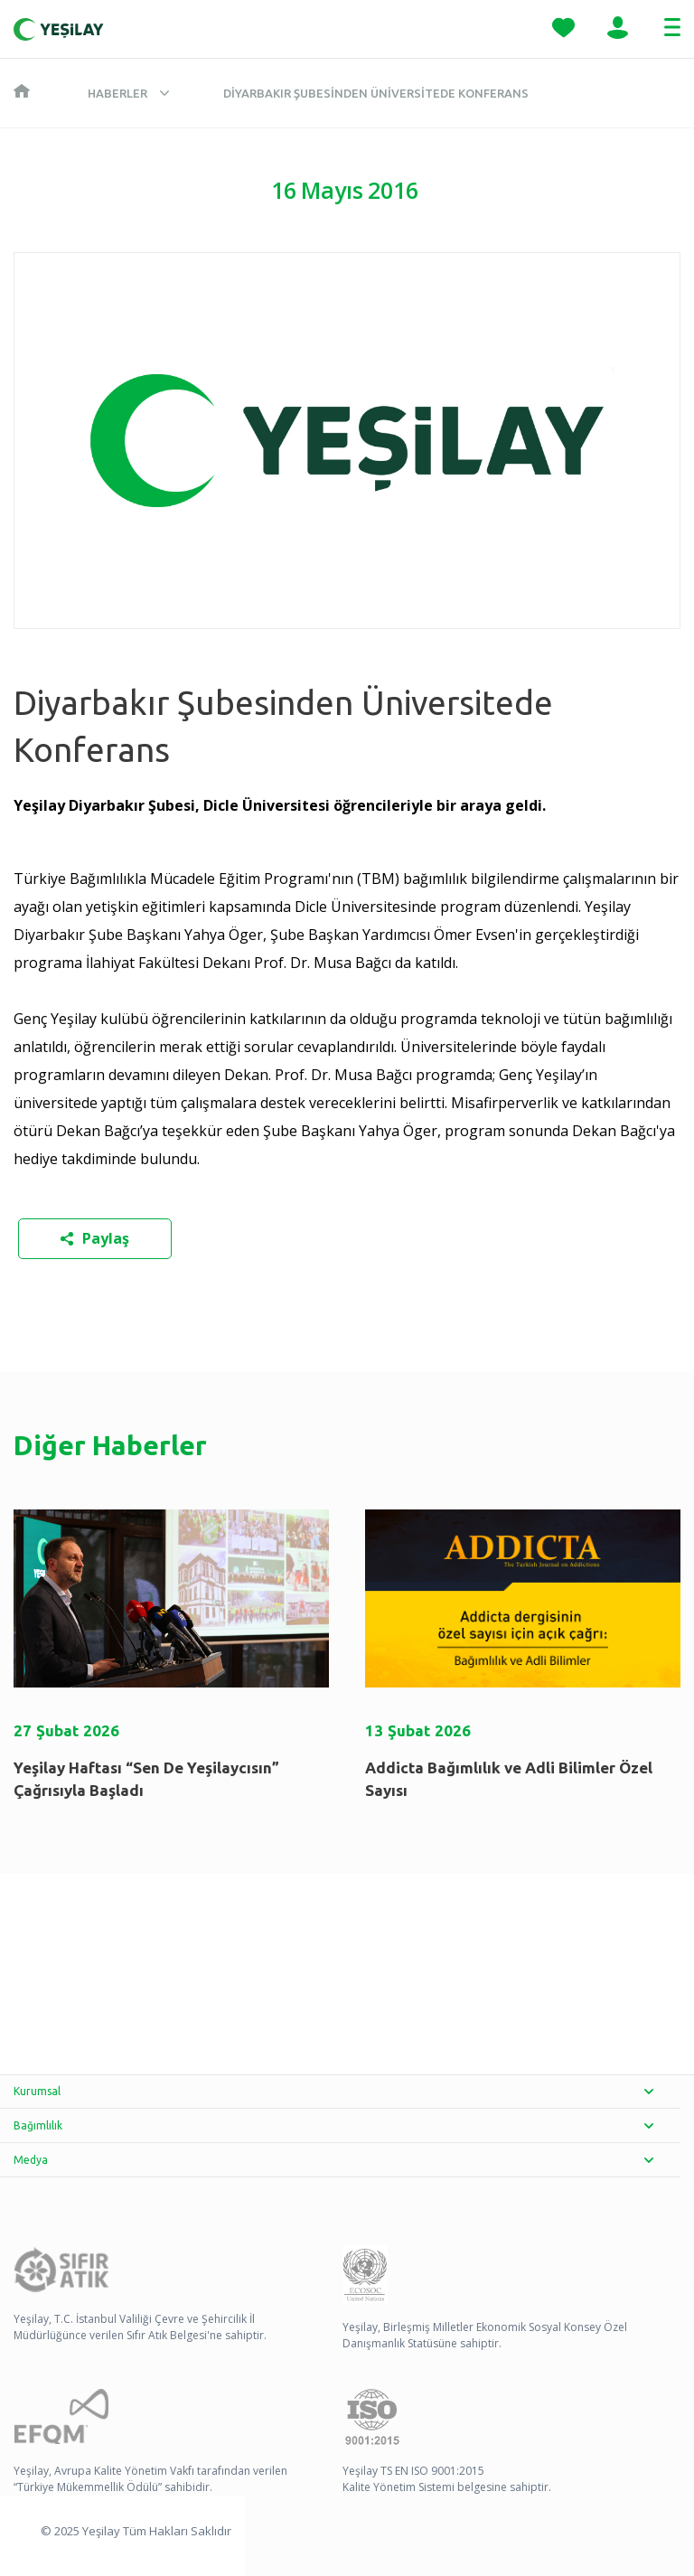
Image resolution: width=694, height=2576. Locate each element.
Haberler (117, 93)
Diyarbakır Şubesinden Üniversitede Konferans (376, 93)
